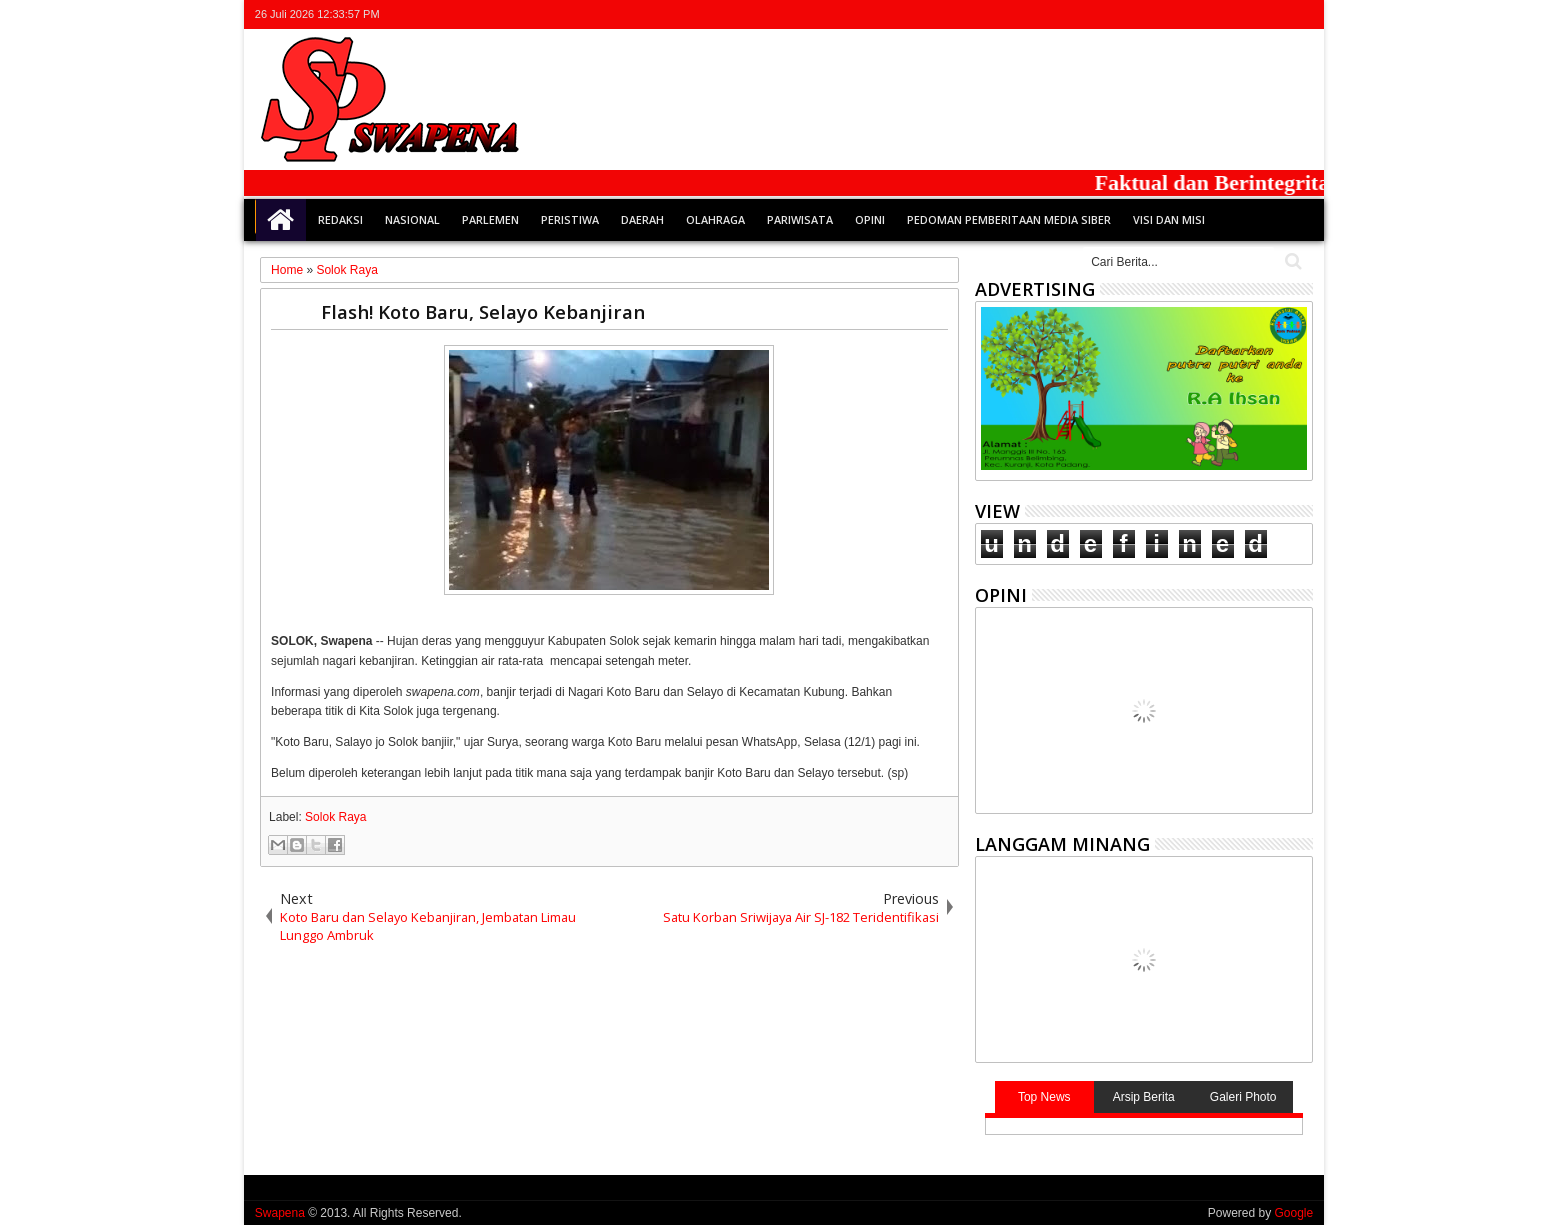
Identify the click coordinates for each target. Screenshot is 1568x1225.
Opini (870, 219)
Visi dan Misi (1169, 219)
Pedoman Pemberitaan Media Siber (1009, 219)
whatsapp (1300, 14)
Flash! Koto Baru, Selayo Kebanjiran (483, 311)
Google (1293, 1213)
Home (281, 220)
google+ (1248, 14)
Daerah (642, 219)
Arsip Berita (1144, 1097)
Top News (1044, 1097)
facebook (1222, 14)
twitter (1196, 14)
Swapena (280, 1213)
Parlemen (490, 219)
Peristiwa (570, 219)
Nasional (412, 219)
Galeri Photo (1243, 1097)
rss (1274, 14)
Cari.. (1291, 261)
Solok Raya (335, 817)
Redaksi (340, 219)
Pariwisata (800, 219)
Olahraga (715, 219)
